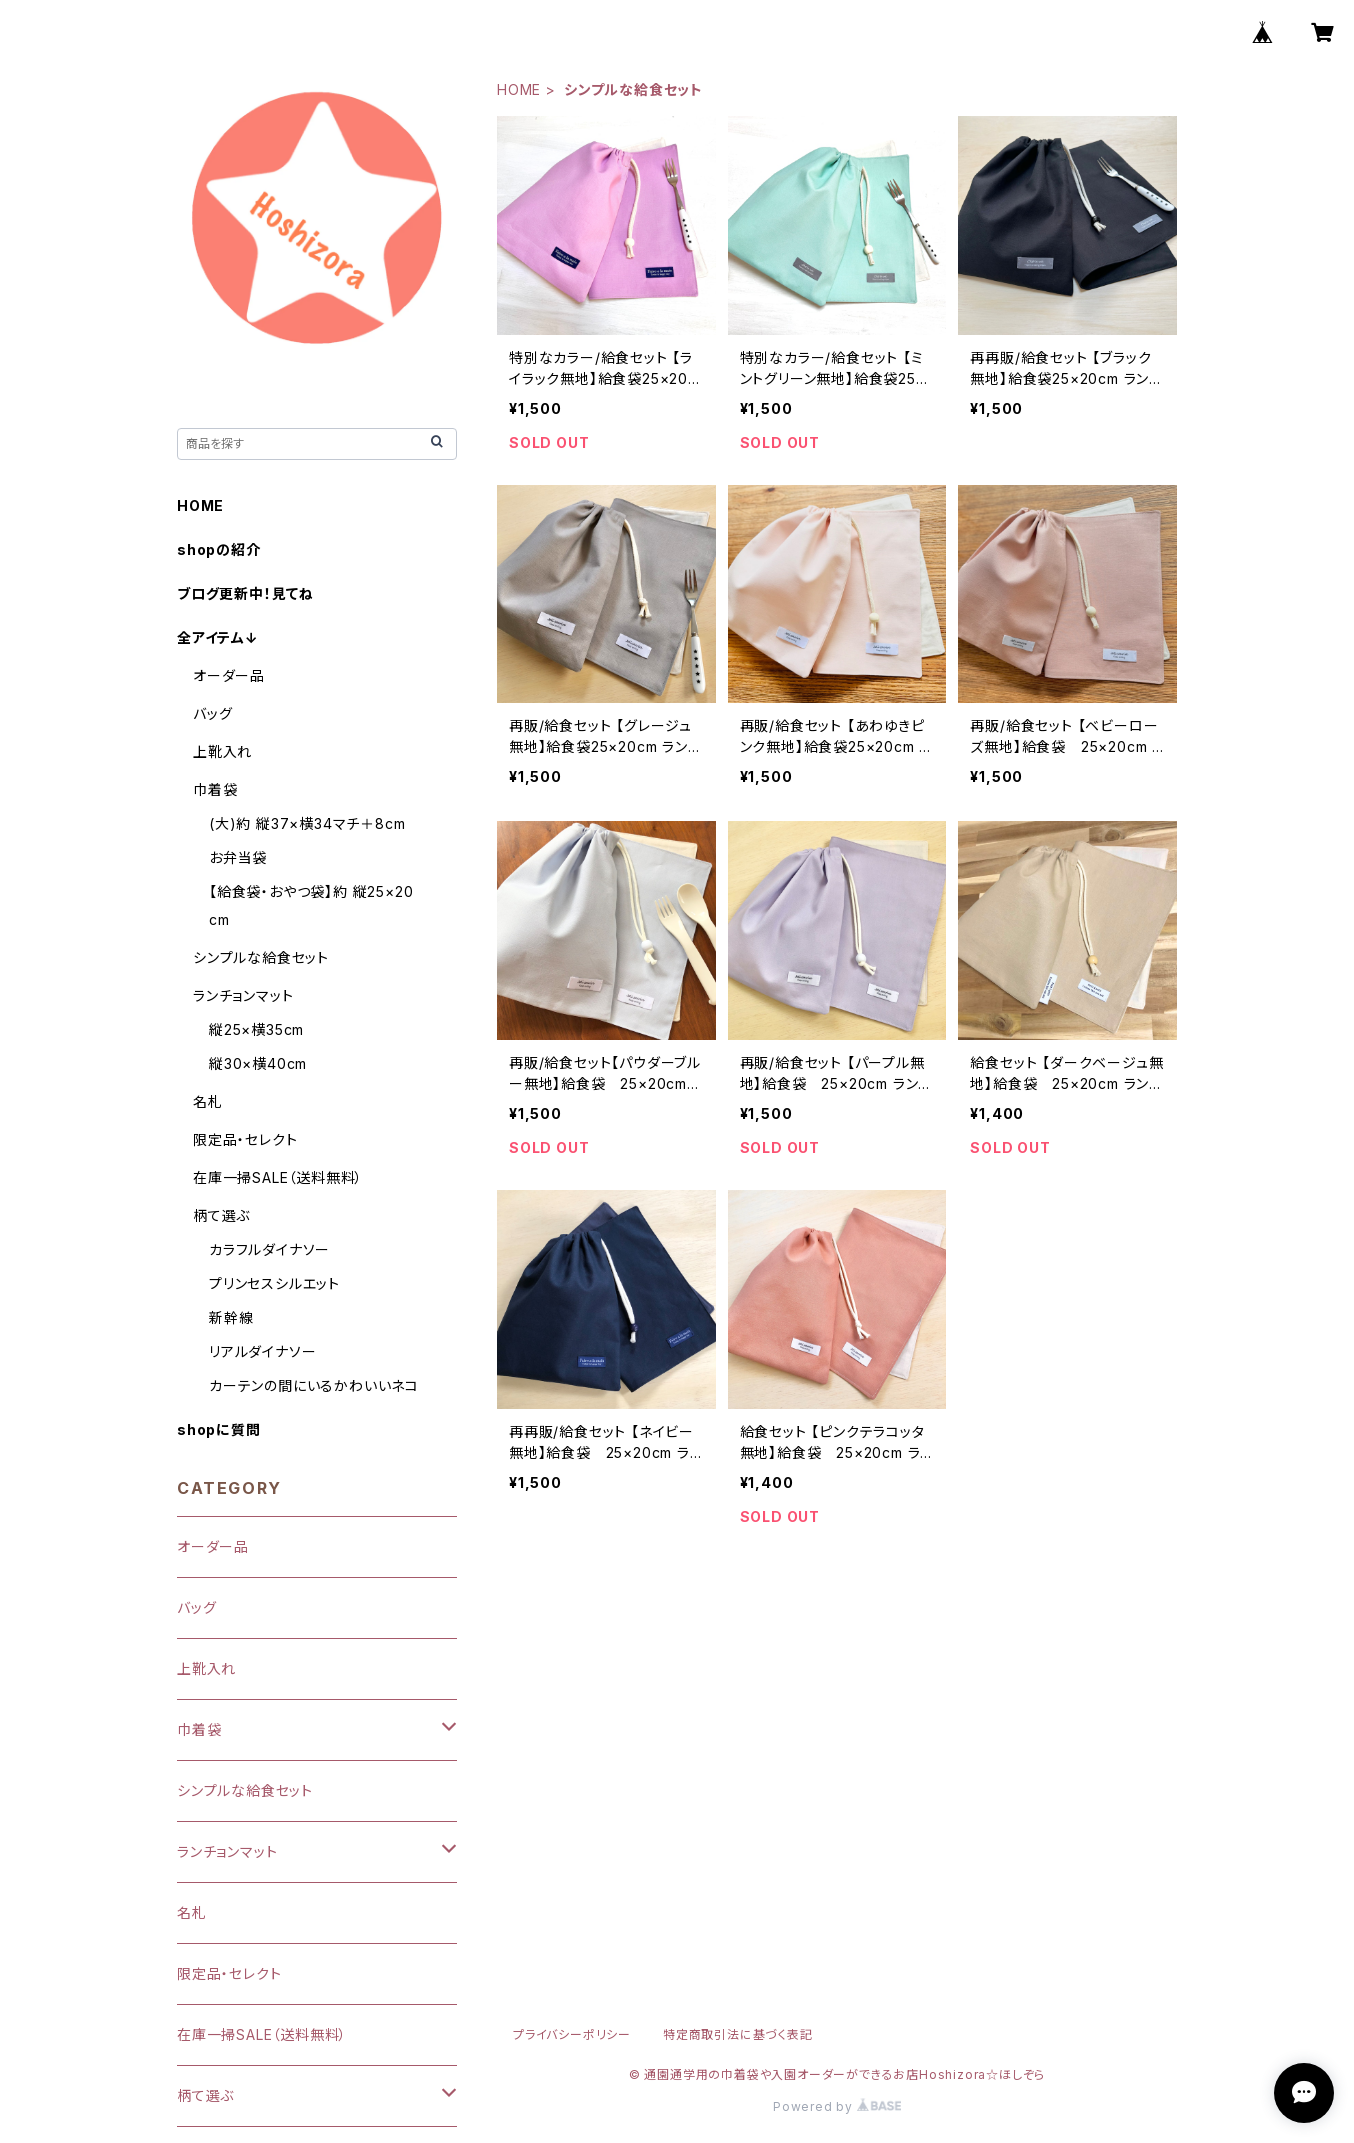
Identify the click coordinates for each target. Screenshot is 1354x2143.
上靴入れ (222, 751)
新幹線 (231, 1317)
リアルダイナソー (262, 1351)
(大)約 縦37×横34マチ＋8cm (307, 823)
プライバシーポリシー (572, 2034)
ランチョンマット (243, 995)
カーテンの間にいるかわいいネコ (314, 1385)
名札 (208, 1101)
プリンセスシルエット (274, 1283)
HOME (519, 89)
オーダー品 (229, 675)
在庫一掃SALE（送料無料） (278, 1177)
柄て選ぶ (221, 1215)
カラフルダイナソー (269, 1249)
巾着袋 (215, 789)
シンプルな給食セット (261, 957)
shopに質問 (219, 1429)
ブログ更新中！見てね (245, 593)
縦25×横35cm (256, 1029)
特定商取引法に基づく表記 (738, 2034)
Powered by (837, 2106)
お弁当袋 (238, 857)
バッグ (212, 713)
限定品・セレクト (245, 1139)
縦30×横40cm (258, 1063)
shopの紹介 (219, 549)
